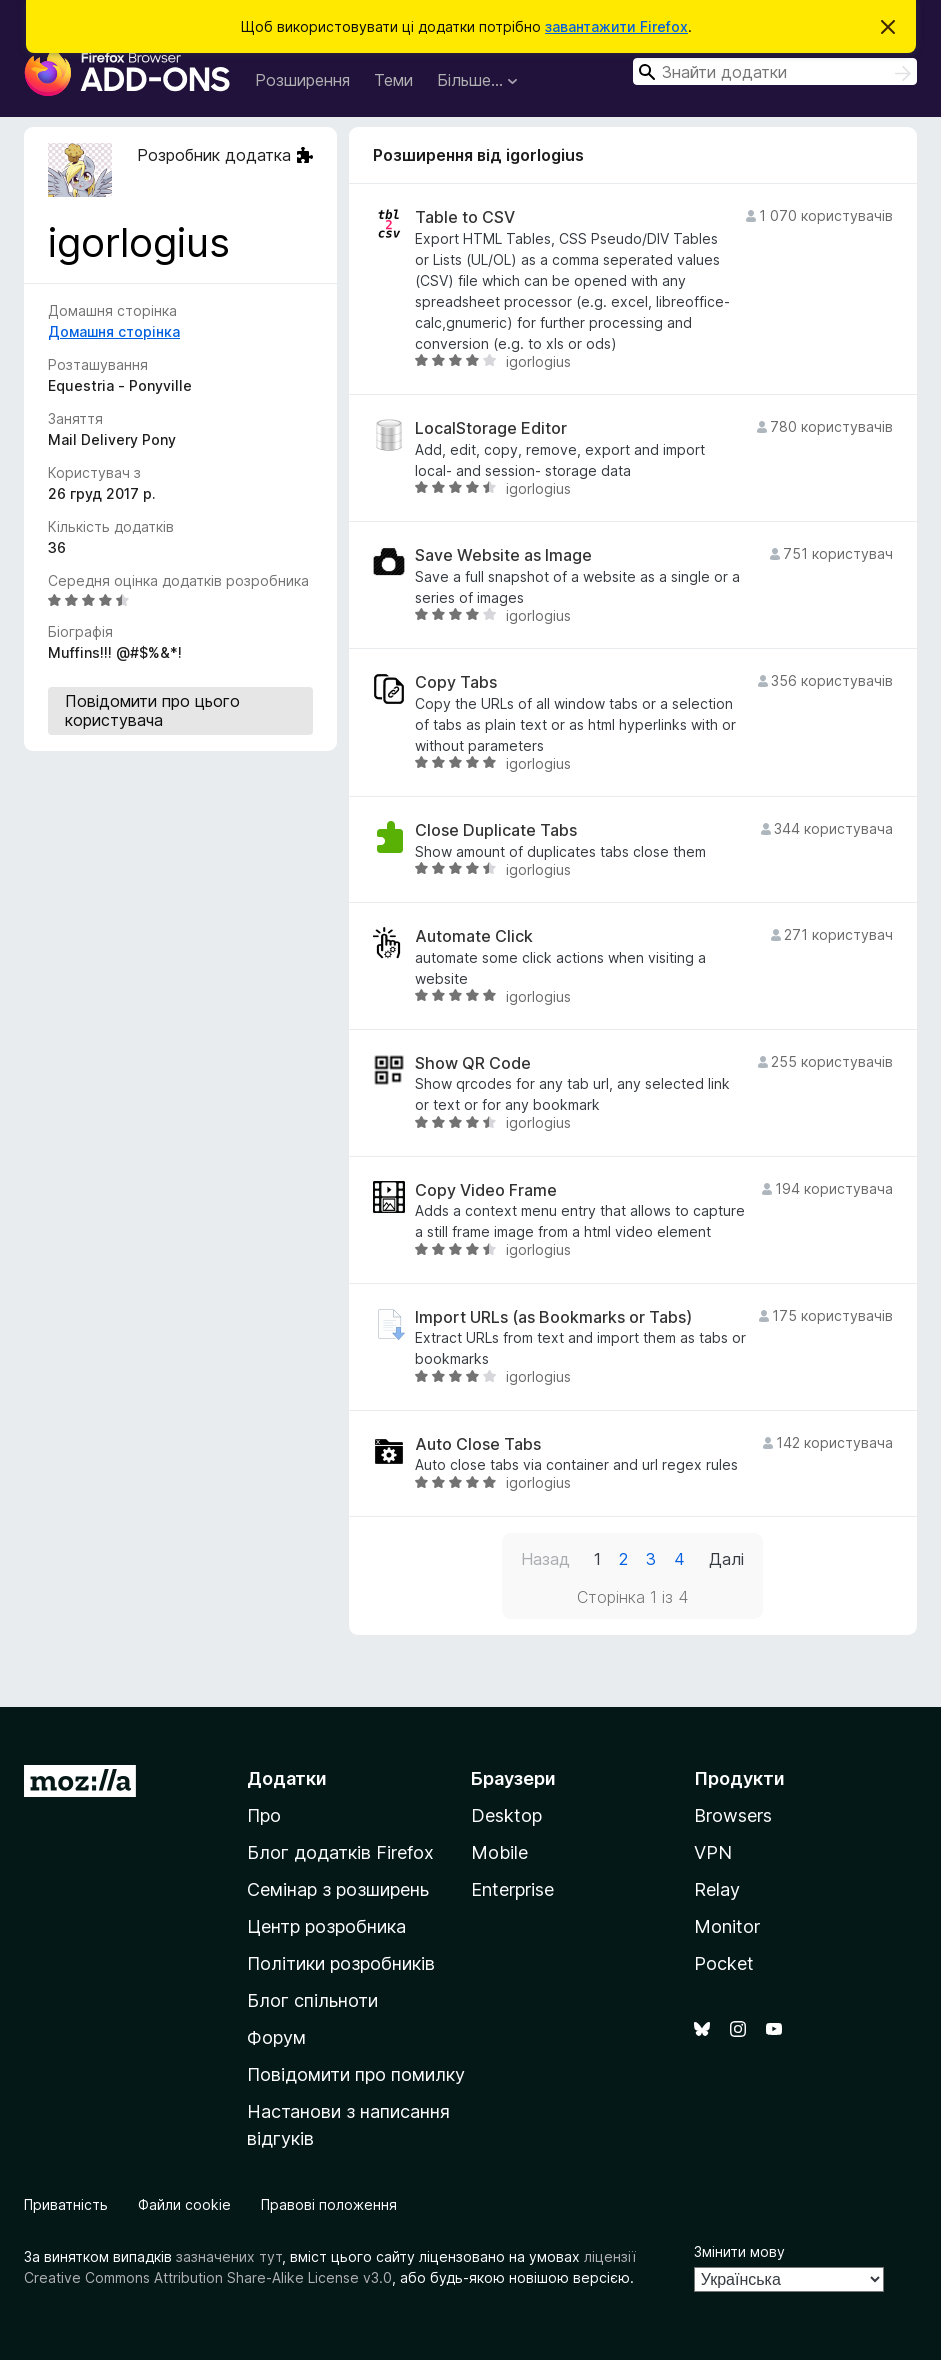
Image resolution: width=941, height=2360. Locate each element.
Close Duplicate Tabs (496, 830)
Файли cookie (184, 2204)
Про (264, 1815)
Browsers (733, 1815)
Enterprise (512, 1889)
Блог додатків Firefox (340, 1852)
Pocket (724, 1963)
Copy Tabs (456, 682)
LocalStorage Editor (491, 428)
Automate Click (474, 936)
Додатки (287, 1778)
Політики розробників (341, 1963)
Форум (276, 2037)
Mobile (499, 1852)
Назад (545, 1559)
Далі (726, 1559)
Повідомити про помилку (356, 2074)
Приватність (66, 2204)
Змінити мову (739, 2251)
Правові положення (329, 2204)
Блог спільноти (312, 2000)
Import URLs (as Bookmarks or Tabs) (553, 1317)
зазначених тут (229, 2256)
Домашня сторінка (114, 331)
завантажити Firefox (616, 26)
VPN (713, 1852)
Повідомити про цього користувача (152, 710)
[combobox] (775, 71)
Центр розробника (326, 1926)
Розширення (302, 80)
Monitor (727, 1926)
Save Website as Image (503, 555)
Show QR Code (473, 1063)
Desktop (506, 1815)
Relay (717, 1889)
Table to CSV (465, 217)
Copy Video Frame (486, 1190)
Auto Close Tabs (478, 1444)
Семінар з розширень (338, 1889)
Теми (393, 80)
